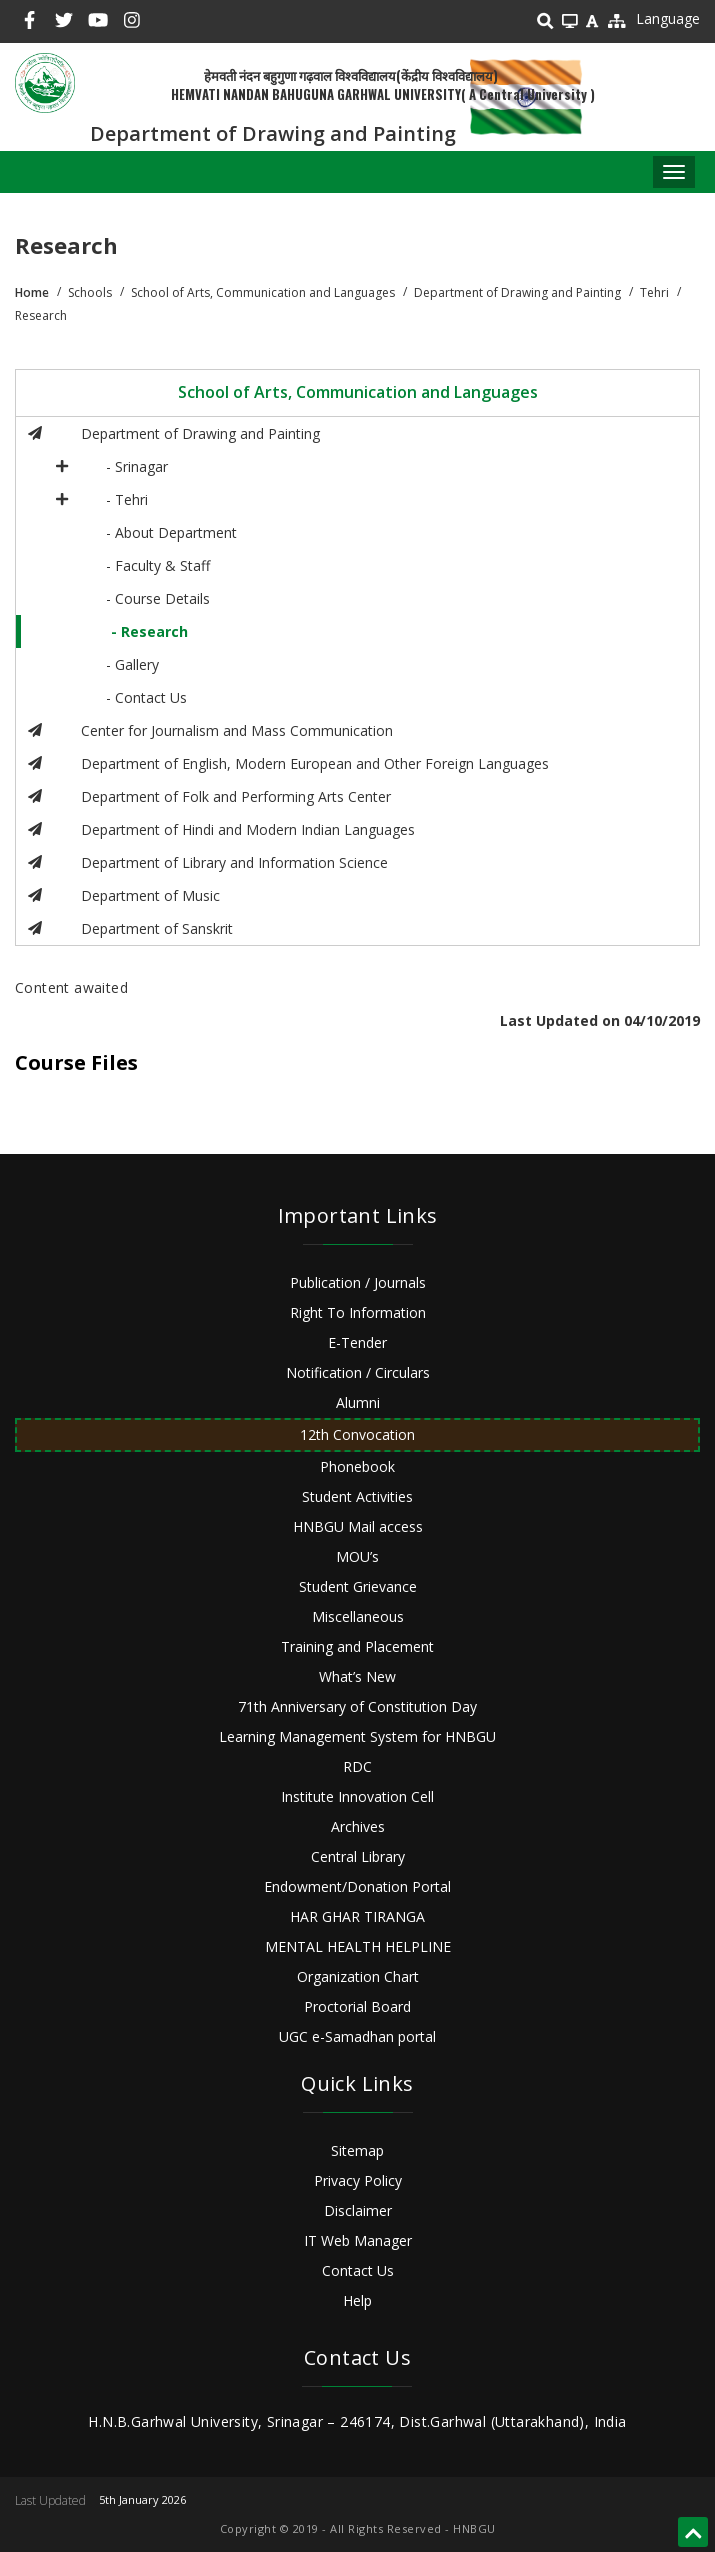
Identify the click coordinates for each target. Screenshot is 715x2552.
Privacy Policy (358, 2180)
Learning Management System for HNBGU (357, 1736)
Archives (358, 1826)
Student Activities (357, 1496)
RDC (357, 1766)
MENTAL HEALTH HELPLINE (358, 1946)
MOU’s (357, 1556)
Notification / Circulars (358, 1372)
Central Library (358, 1856)
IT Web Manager (358, 2240)
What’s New (357, 1676)
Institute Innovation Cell (357, 1796)
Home (32, 292)
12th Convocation (357, 1434)
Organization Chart (358, 1976)
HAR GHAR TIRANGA (357, 1916)
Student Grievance (358, 1586)
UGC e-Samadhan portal (357, 2036)
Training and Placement (357, 1646)
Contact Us (358, 2270)
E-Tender (357, 1342)
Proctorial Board (357, 2006)
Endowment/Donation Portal (357, 1886)
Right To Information (358, 1312)
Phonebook (357, 1466)
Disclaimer (358, 2210)
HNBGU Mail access (358, 1526)
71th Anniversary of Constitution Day (357, 1706)
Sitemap (357, 2150)
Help (357, 2300)
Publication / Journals (358, 1282)
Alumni (358, 1402)
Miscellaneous (358, 1616)
